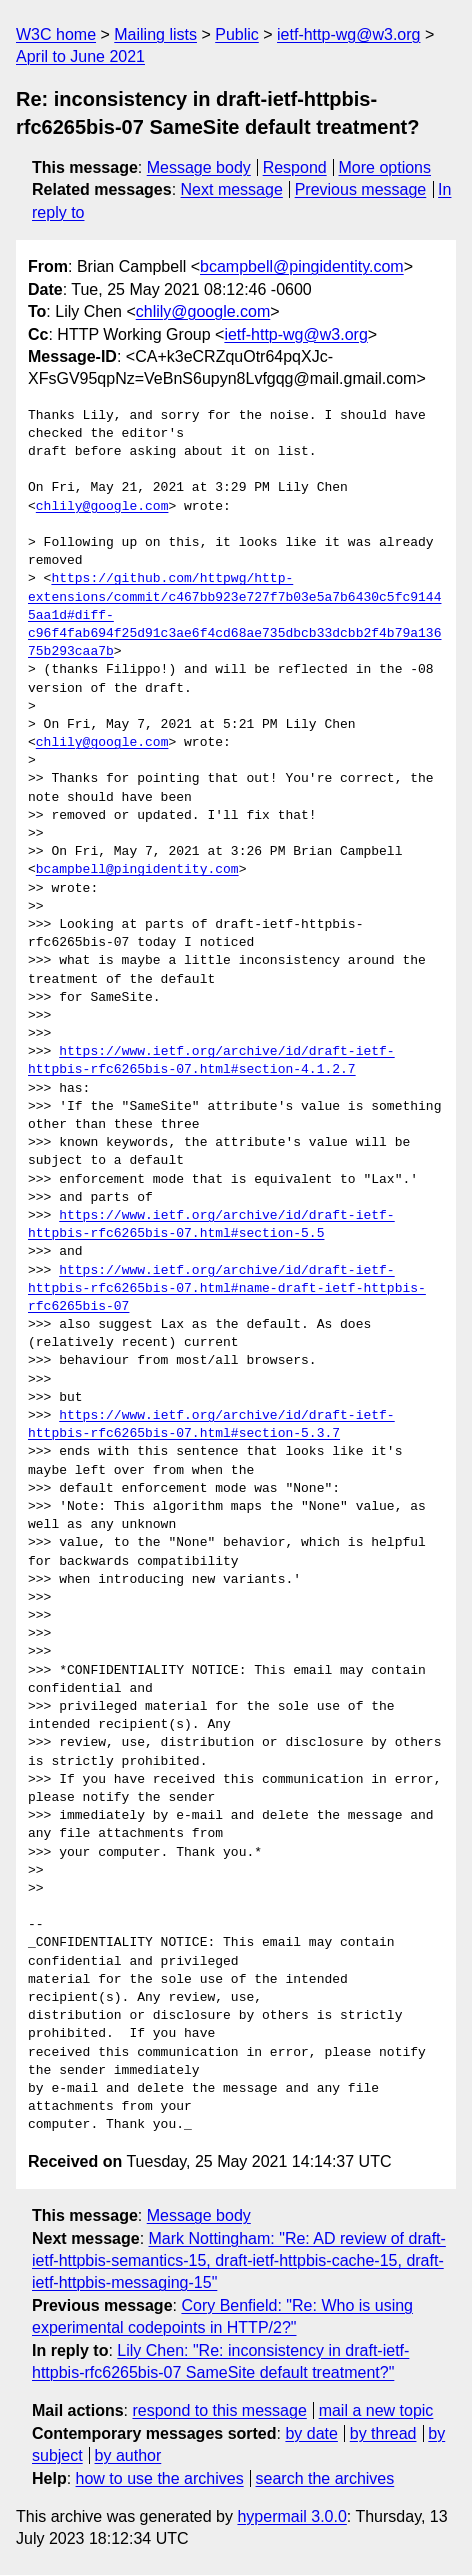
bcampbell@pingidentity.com (302, 266)
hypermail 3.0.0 (291, 2516)
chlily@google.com (203, 311)
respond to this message (219, 2410)
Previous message (361, 189)
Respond (295, 167)
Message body (199, 167)
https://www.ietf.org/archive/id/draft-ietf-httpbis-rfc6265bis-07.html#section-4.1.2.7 (211, 1061)
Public (237, 34)
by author (128, 2455)
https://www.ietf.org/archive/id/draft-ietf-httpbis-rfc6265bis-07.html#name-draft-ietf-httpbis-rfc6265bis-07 (227, 1289)
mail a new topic (376, 2410)
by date (311, 2433)
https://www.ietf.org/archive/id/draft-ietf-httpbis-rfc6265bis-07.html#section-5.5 (211, 1225)
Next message (232, 189)
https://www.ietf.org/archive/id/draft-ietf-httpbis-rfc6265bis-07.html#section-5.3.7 (211, 1425)
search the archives (325, 2478)
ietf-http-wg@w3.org (348, 34)
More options (385, 167)
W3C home (56, 34)
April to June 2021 (80, 56)
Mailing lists (155, 34)
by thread (383, 2433)
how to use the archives (160, 2478)
